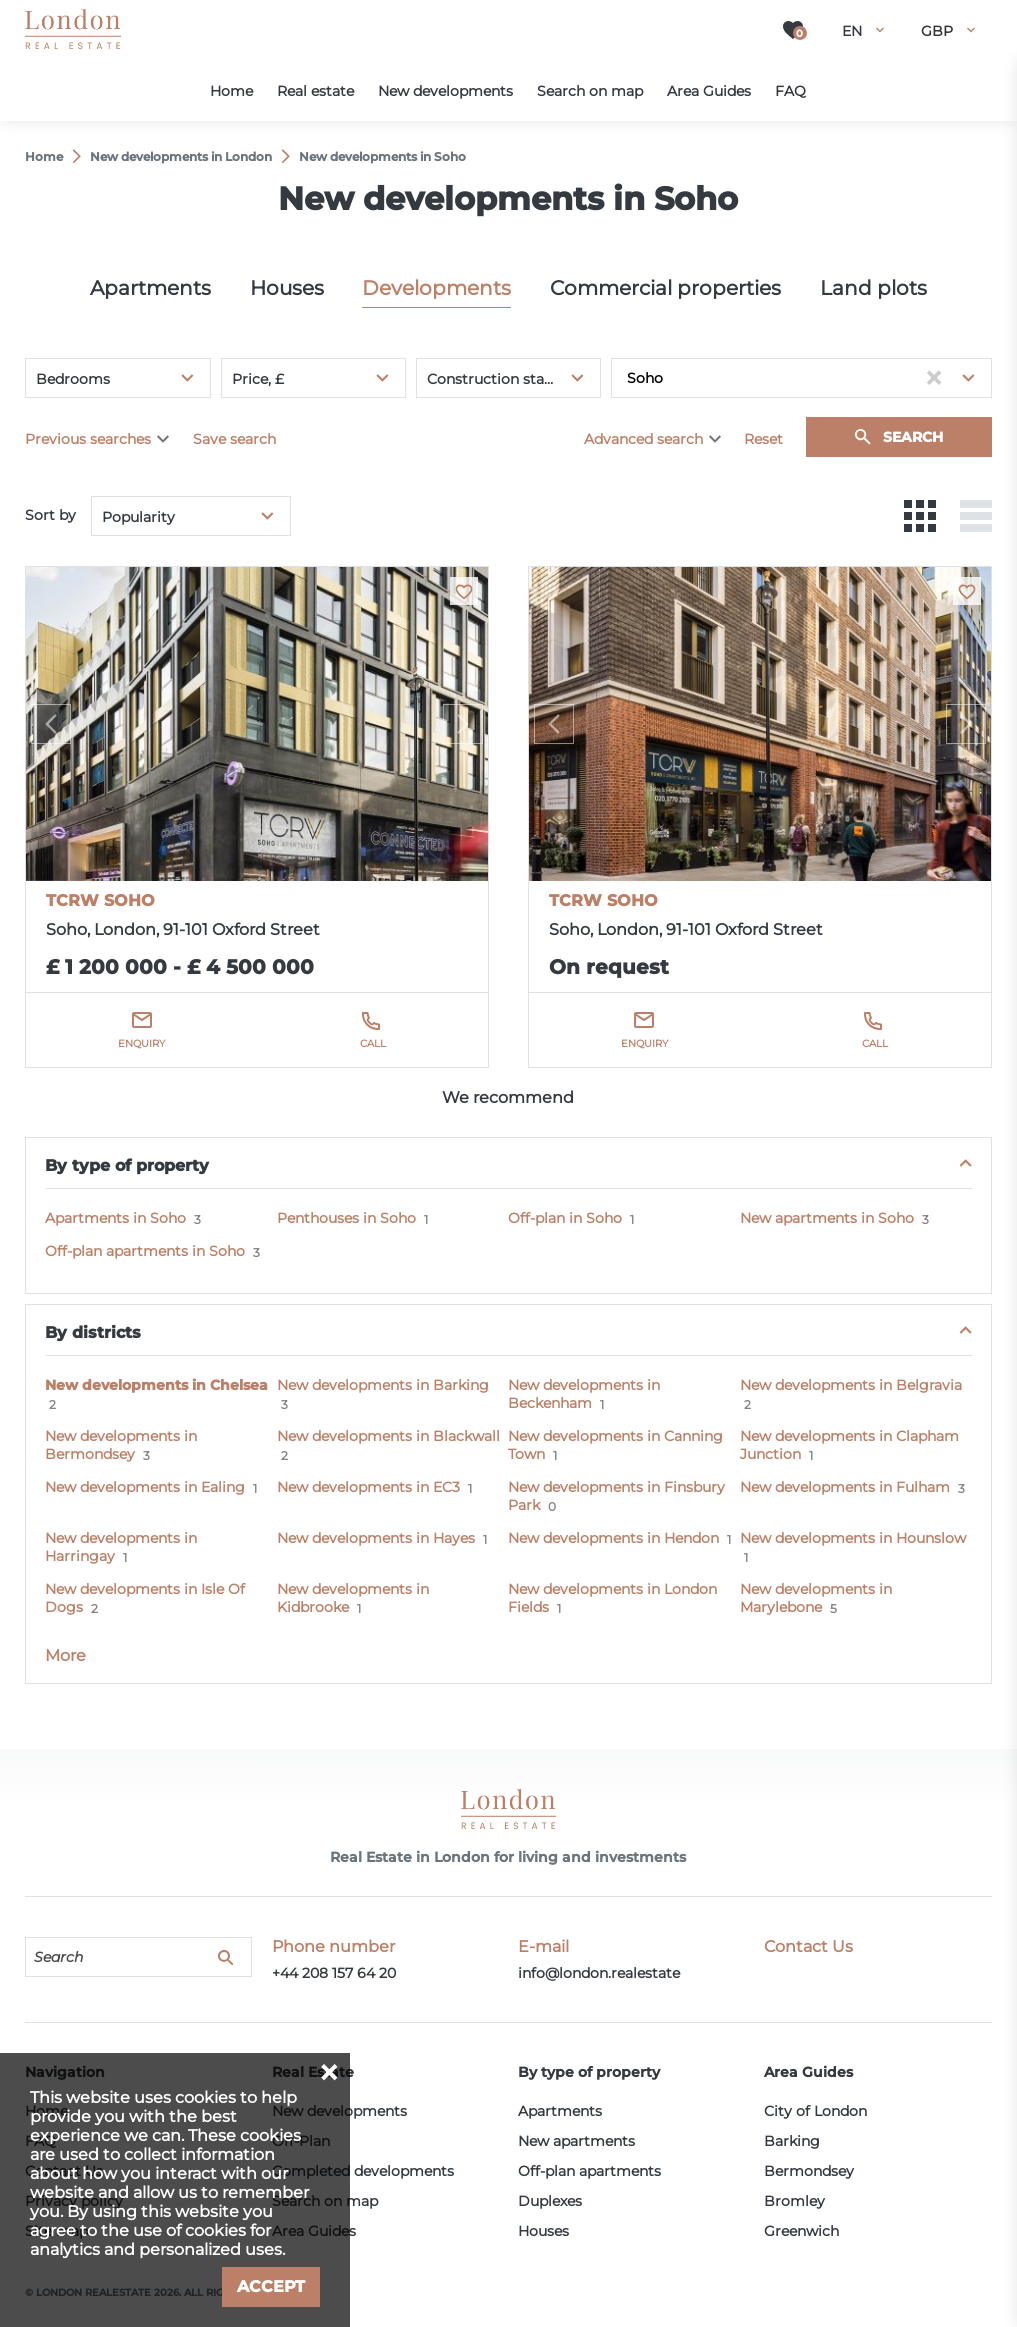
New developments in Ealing (145, 1487)
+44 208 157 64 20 (334, 1973)
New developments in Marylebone (816, 1598)
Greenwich (801, 2231)
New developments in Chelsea (156, 1385)
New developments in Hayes (376, 1538)
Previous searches (88, 439)
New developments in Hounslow (853, 1538)
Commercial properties (665, 288)
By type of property (127, 1165)
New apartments (576, 2141)
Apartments (150, 288)
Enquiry (141, 1043)
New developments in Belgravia (851, 1385)
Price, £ (258, 379)
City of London (815, 2111)
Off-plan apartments (589, 2171)
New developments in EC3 (368, 1487)
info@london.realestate (599, 1973)
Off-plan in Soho (565, 1218)
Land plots (873, 288)
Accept (271, 2286)
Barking (792, 2141)
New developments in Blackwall (388, 1436)
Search (913, 437)
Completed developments (363, 2171)
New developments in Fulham (845, 1487)
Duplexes (550, 2201)
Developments (436, 288)
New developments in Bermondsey (121, 1445)
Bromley (794, 2201)
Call (373, 1043)
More (65, 1655)
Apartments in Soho (115, 1218)
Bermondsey (809, 2171)
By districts (93, 1332)
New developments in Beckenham (584, 1394)
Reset (763, 439)
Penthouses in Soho (346, 1218)
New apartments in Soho (827, 1218)
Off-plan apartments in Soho (145, 1251)
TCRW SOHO (100, 900)
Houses (287, 288)
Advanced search (643, 439)
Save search (234, 439)
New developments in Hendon (613, 1538)
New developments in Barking (383, 1385)
